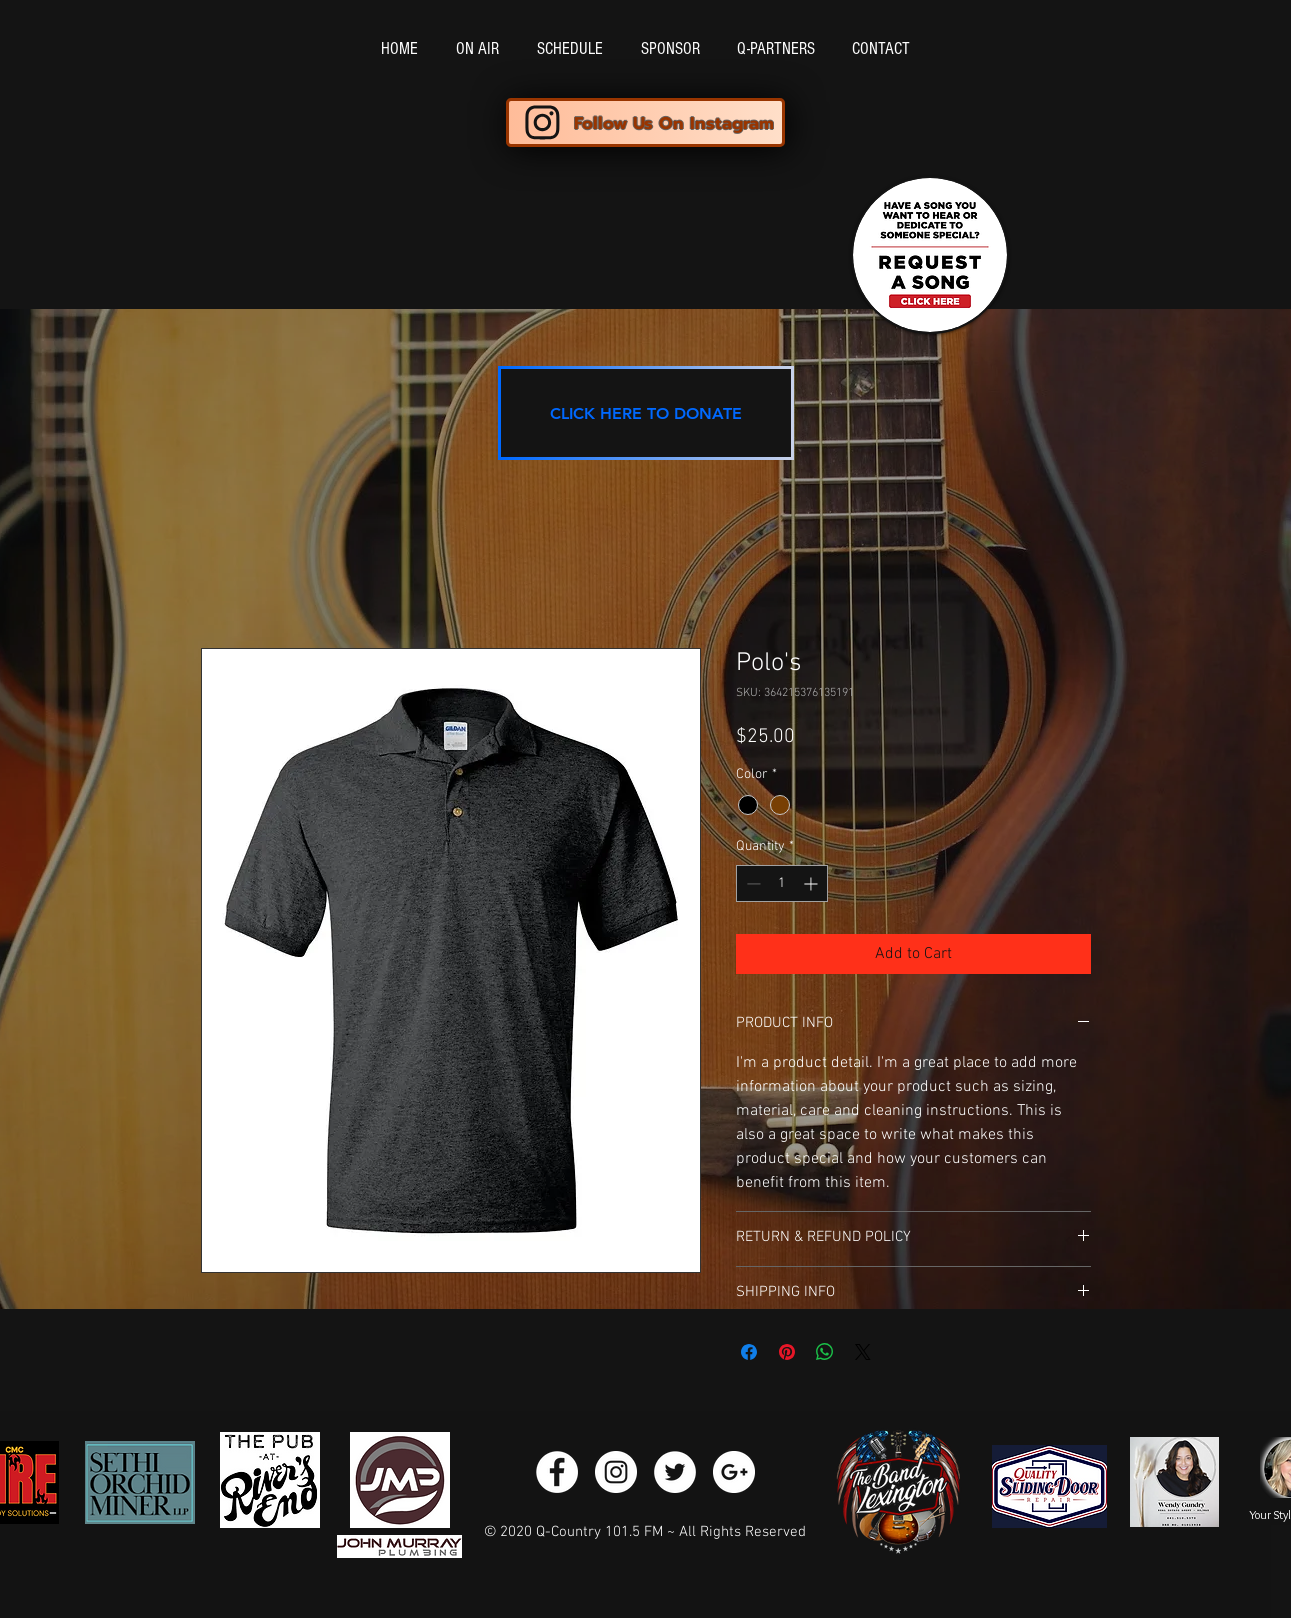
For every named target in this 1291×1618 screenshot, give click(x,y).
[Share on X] (863, 1352)
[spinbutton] (782, 883)
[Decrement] (751, 883)
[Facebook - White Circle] (557, 1472)
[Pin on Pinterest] (787, 1352)
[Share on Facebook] (749, 1352)
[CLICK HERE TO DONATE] (646, 413)
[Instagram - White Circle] (616, 1472)
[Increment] (812, 883)
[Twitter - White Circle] (675, 1472)
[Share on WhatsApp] (825, 1352)
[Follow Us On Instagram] (645, 122)
